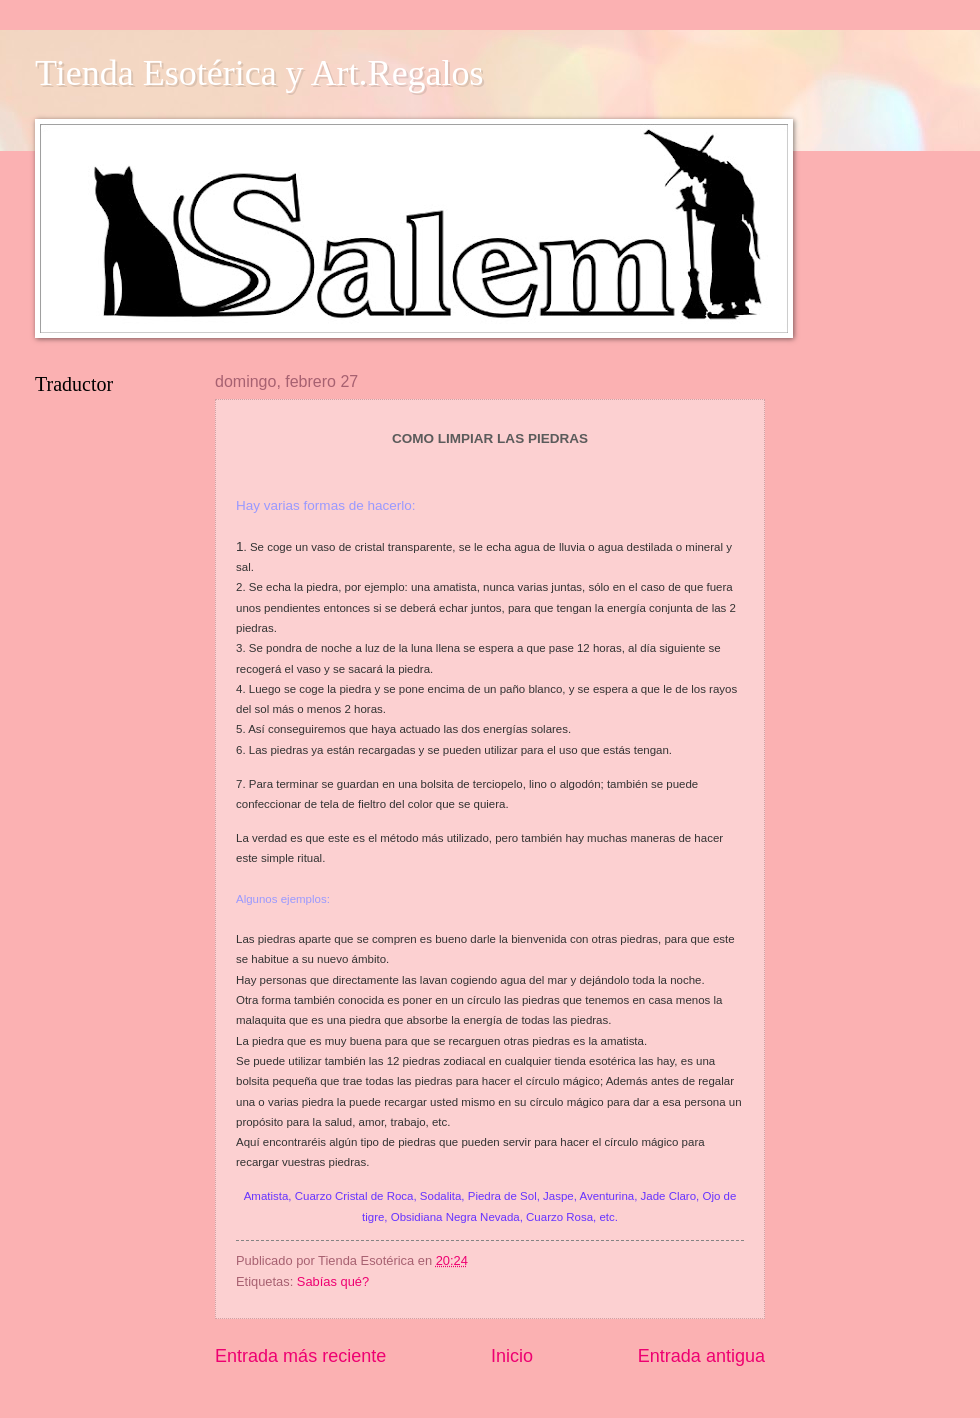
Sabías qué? (333, 1281)
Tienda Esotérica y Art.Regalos (259, 73)
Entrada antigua (701, 1356)
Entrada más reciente (300, 1356)
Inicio (512, 1356)
